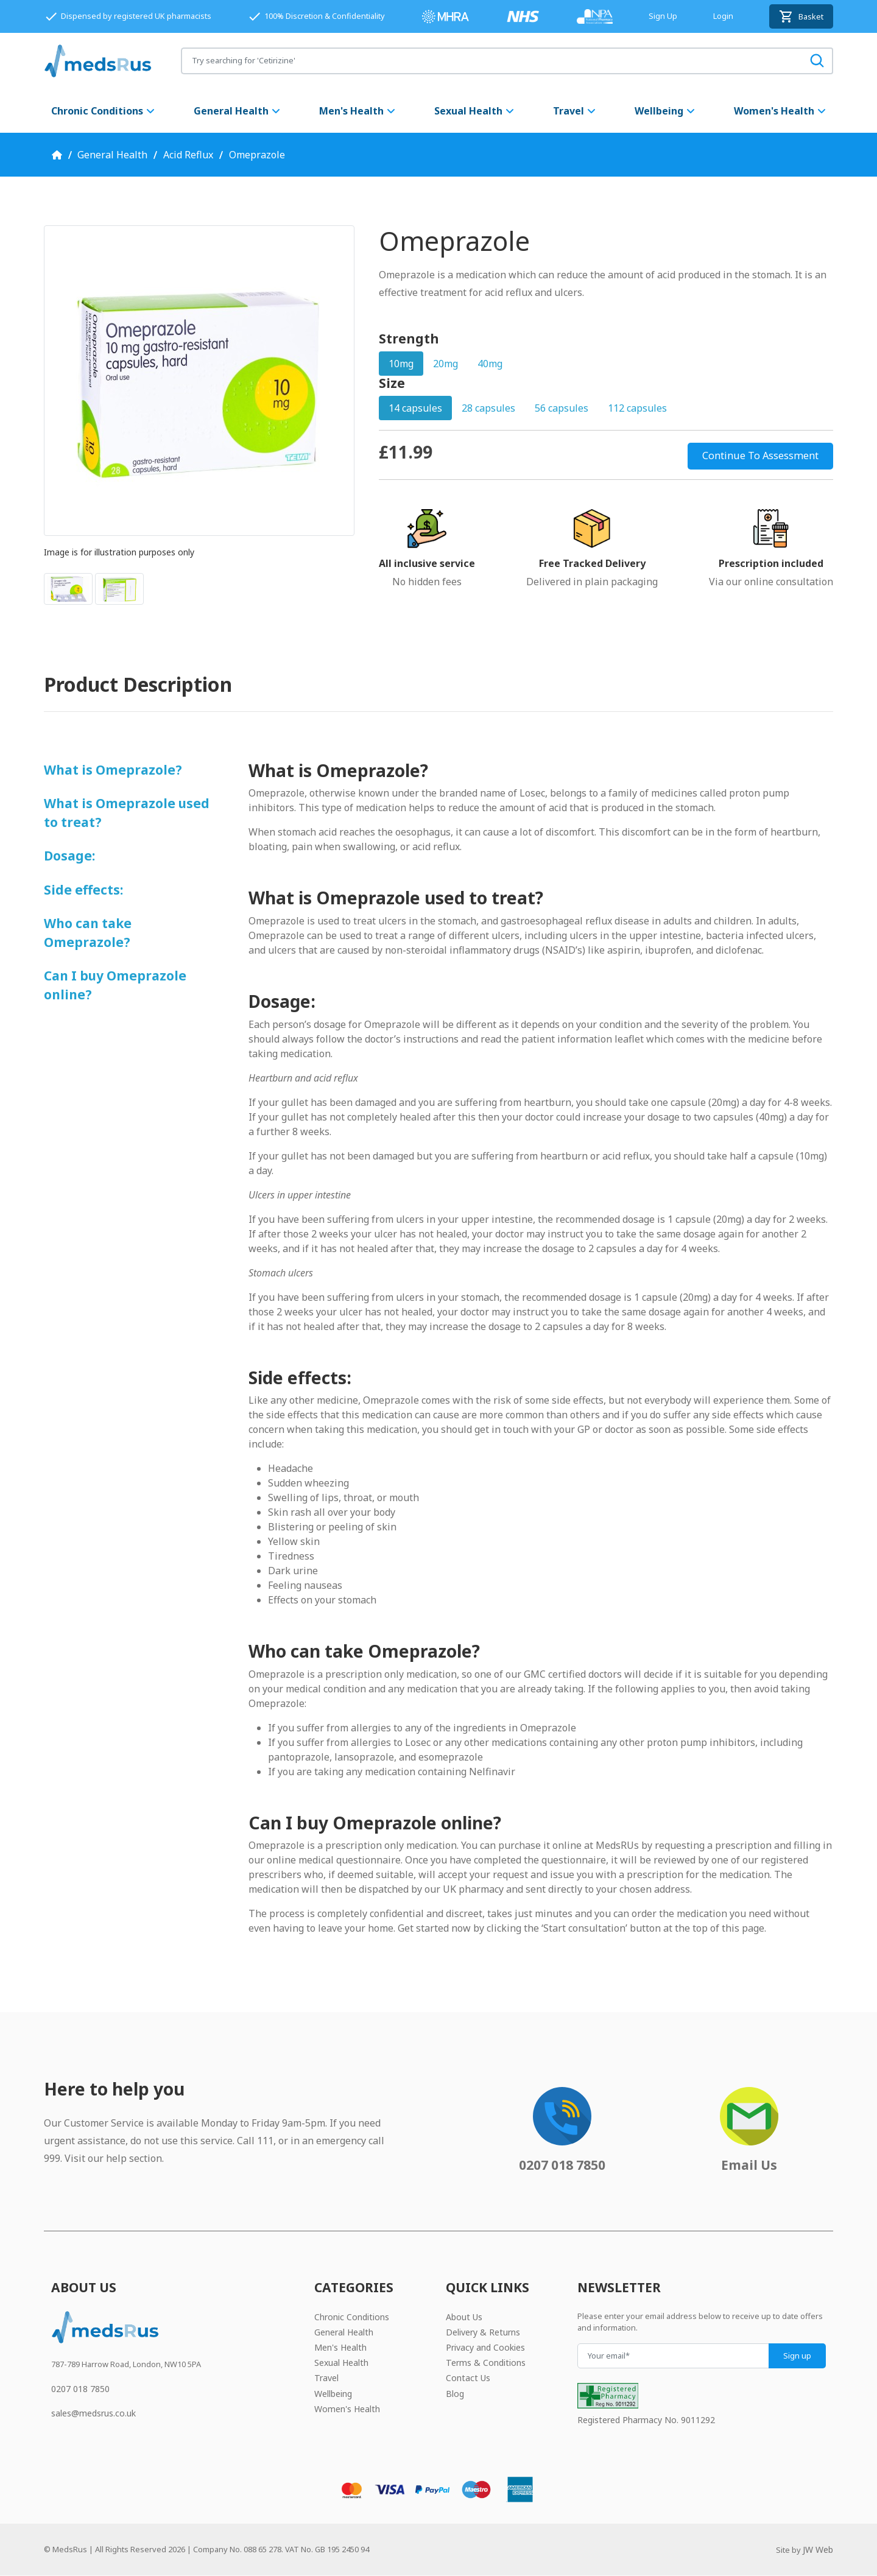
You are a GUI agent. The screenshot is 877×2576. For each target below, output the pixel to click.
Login (723, 15)
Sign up (797, 2355)
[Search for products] (492, 61)
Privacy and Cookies (485, 2347)
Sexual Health (474, 111)
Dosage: (69, 855)
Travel (575, 111)
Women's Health (780, 111)
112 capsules (637, 408)
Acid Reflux (188, 154)
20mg (445, 363)
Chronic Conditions (103, 111)
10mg (401, 363)
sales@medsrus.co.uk (93, 2413)
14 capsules (415, 408)
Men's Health (357, 111)
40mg (489, 363)
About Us (464, 2317)
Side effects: (83, 889)
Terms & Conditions (486, 2362)
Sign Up (663, 15)
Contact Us (468, 2378)
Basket (801, 16)
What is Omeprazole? (113, 769)
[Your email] (673, 2355)
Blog (455, 2393)
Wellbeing (665, 111)
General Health (237, 111)
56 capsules (561, 408)
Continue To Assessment (760, 455)
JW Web (818, 2549)
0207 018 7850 (80, 2389)
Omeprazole (257, 154)
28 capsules (488, 408)
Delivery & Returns (483, 2332)
